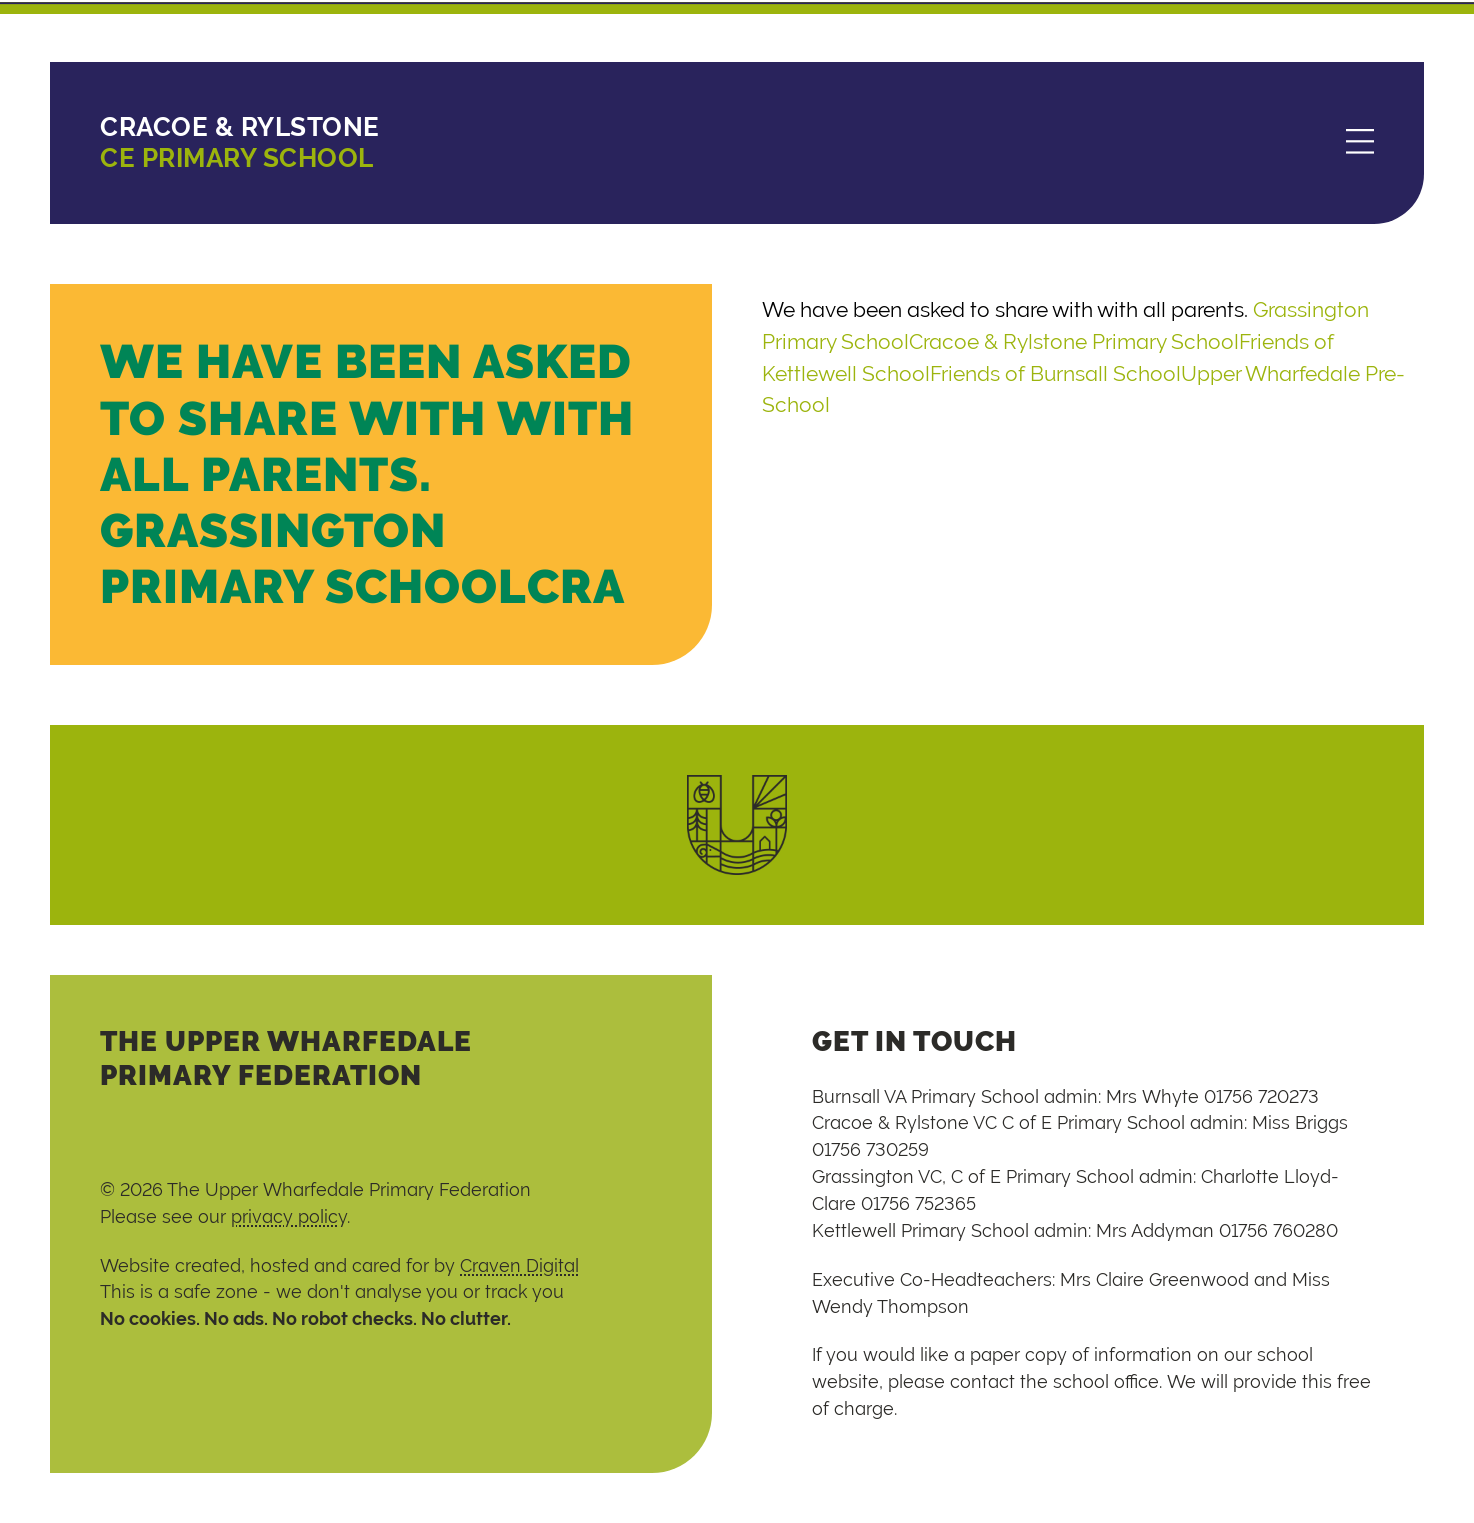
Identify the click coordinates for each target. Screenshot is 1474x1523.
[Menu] (1360, 143)
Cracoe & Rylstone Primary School (1074, 341)
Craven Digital (519, 1265)
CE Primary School (240, 142)
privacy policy (289, 1216)
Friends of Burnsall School (1055, 373)
